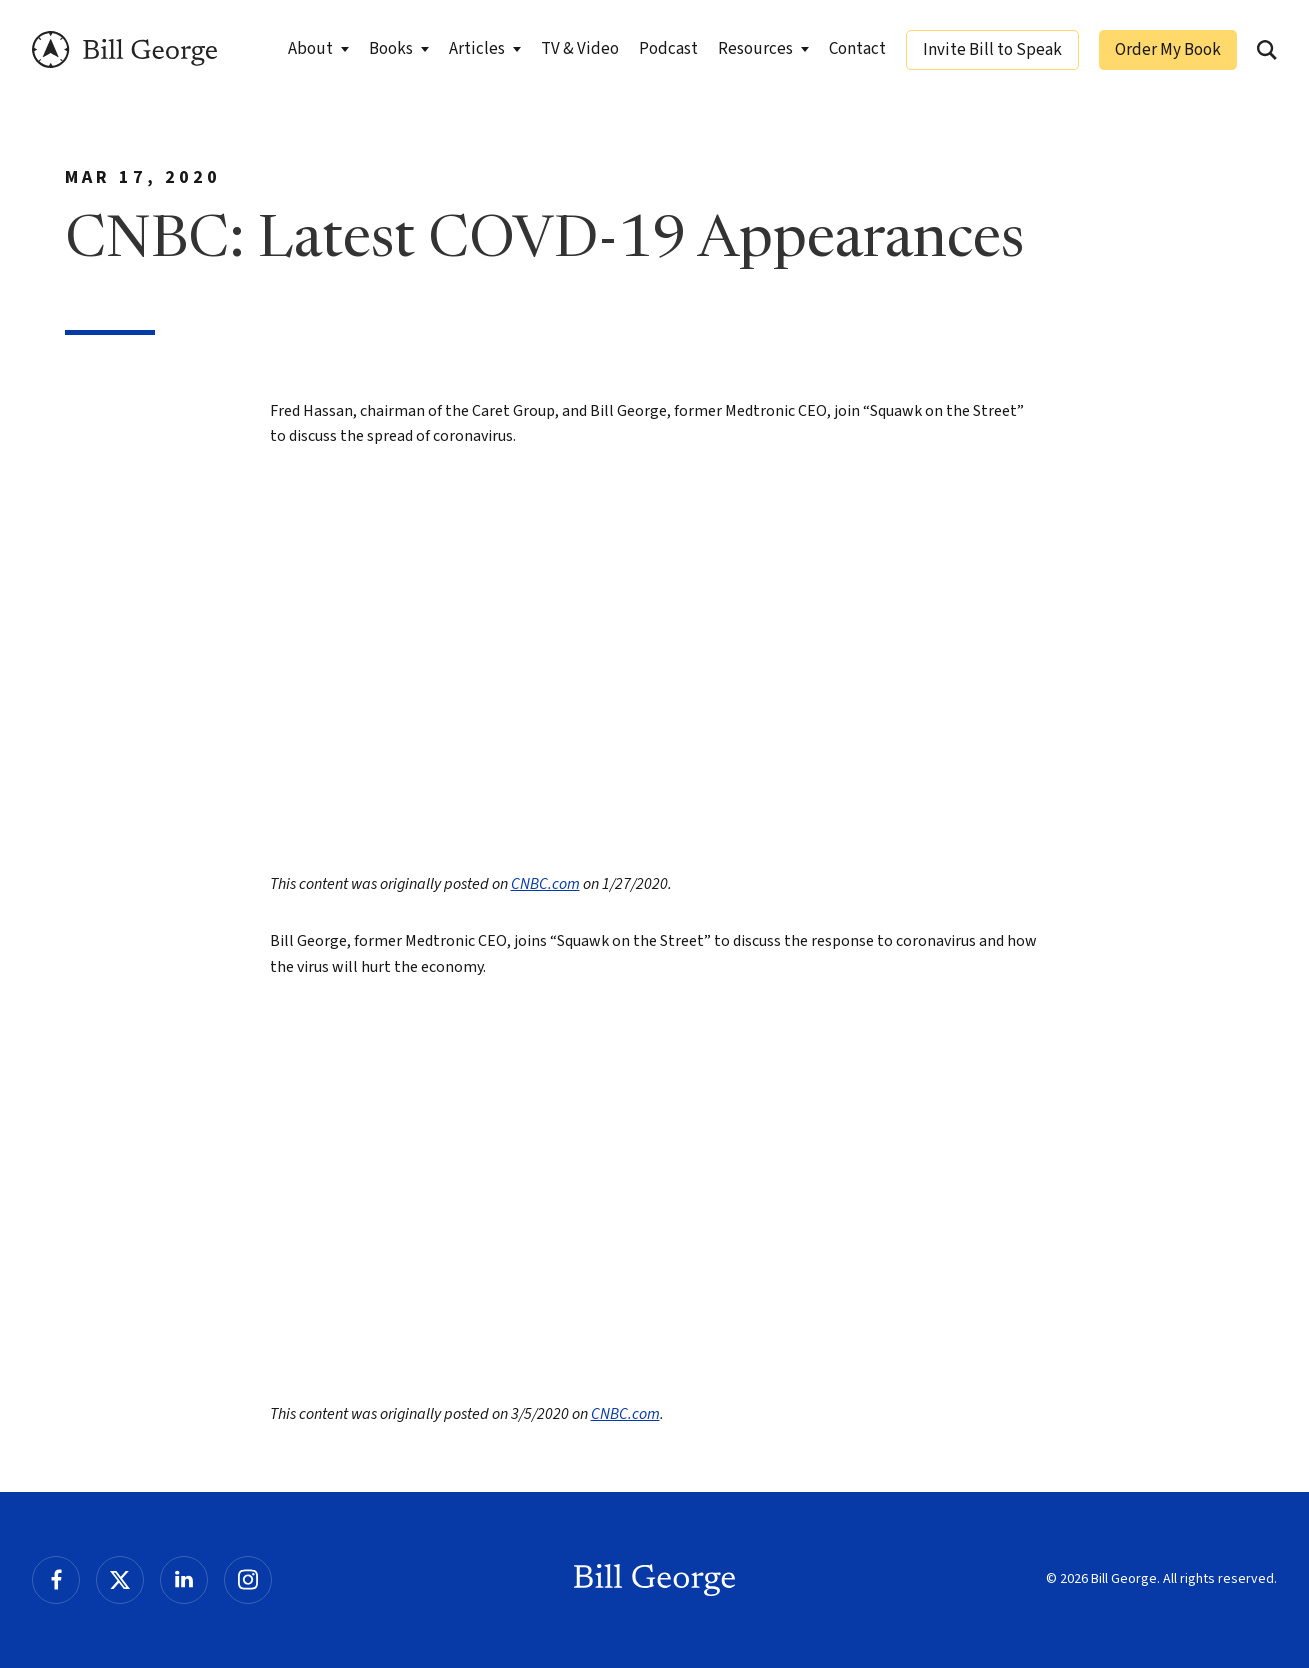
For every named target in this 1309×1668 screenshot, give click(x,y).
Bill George (124, 49)
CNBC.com (545, 884)
